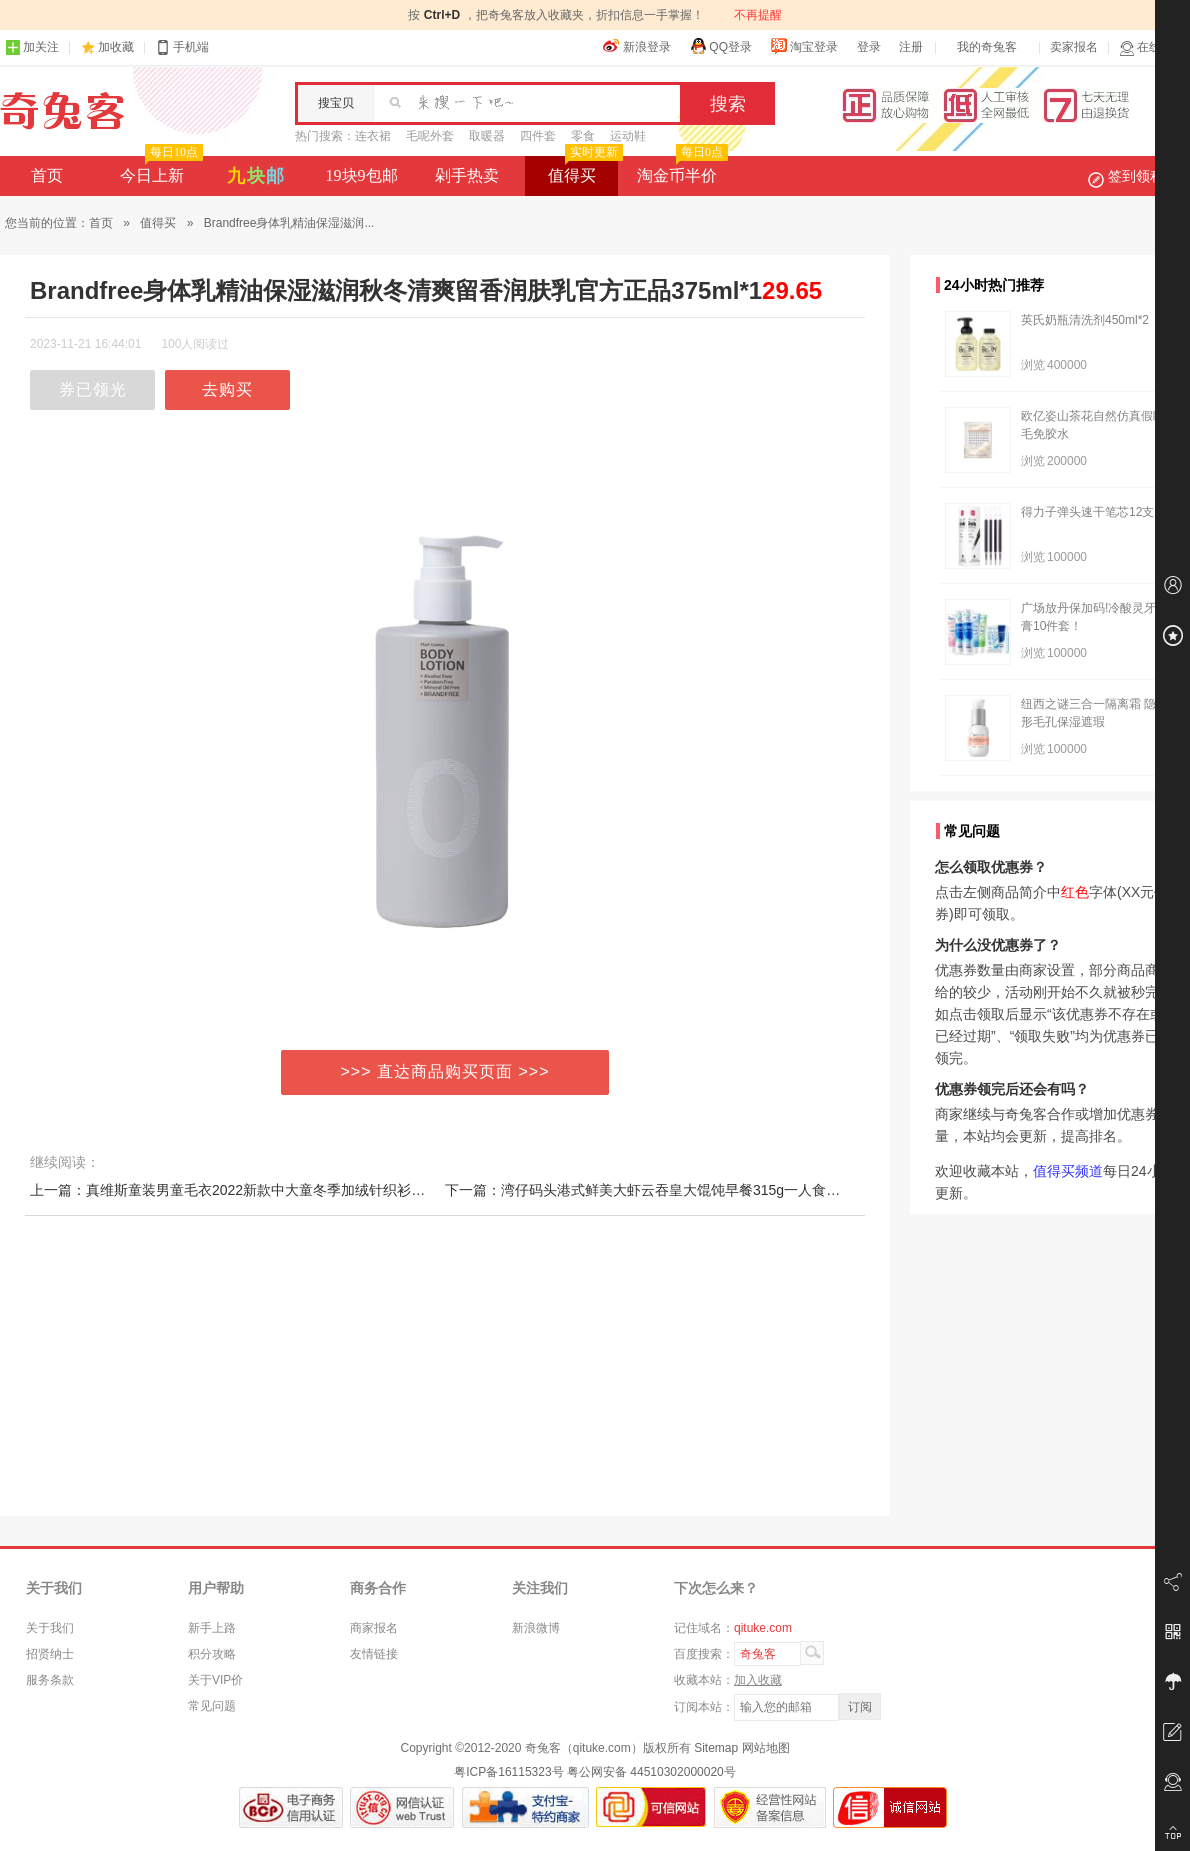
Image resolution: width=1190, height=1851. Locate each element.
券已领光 (93, 389)
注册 (911, 47)
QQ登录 (720, 46)
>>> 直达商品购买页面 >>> (445, 1071)
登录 (869, 47)
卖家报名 (1074, 47)
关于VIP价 (215, 1680)
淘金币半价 (680, 170)
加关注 (32, 47)
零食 (583, 136)
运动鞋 (628, 136)
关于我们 (50, 1628)
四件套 (538, 136)
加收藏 (116, 47)
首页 (47, 175)
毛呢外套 (430, 136)
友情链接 (374, 1654)
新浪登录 (637, 46)
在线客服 (1152, 47)
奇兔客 (62, 111)
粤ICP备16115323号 (508, 1772)
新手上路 (212, 1628)
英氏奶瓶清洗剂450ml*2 (1085, 320)
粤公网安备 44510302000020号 (651, 1772)
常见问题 (212, 1706)
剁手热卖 (467, 175)
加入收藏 (758, 1680)
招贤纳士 (50, 1654)
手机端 (182, 47)
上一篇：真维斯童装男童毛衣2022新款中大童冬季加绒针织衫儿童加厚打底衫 (269, 1190)
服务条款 (50, 1680)
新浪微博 (536, 1628)
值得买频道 (1068, 1171)
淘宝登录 (804, 46)
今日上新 (159, 170)
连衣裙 (373, 136)
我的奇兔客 (987, 47)
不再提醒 (758, 15)
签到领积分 (1136, 176)
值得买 (583, 170)
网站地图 (766, 1748)
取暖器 (487, 136)
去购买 (227, 389)
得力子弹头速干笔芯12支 (1087, 512)
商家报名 (374, 1628)
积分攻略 (212, 1654)
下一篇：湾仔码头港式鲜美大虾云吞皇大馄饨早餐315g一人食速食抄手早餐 (677, 1190)
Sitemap (716, 1748)
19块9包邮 (362, 175)
